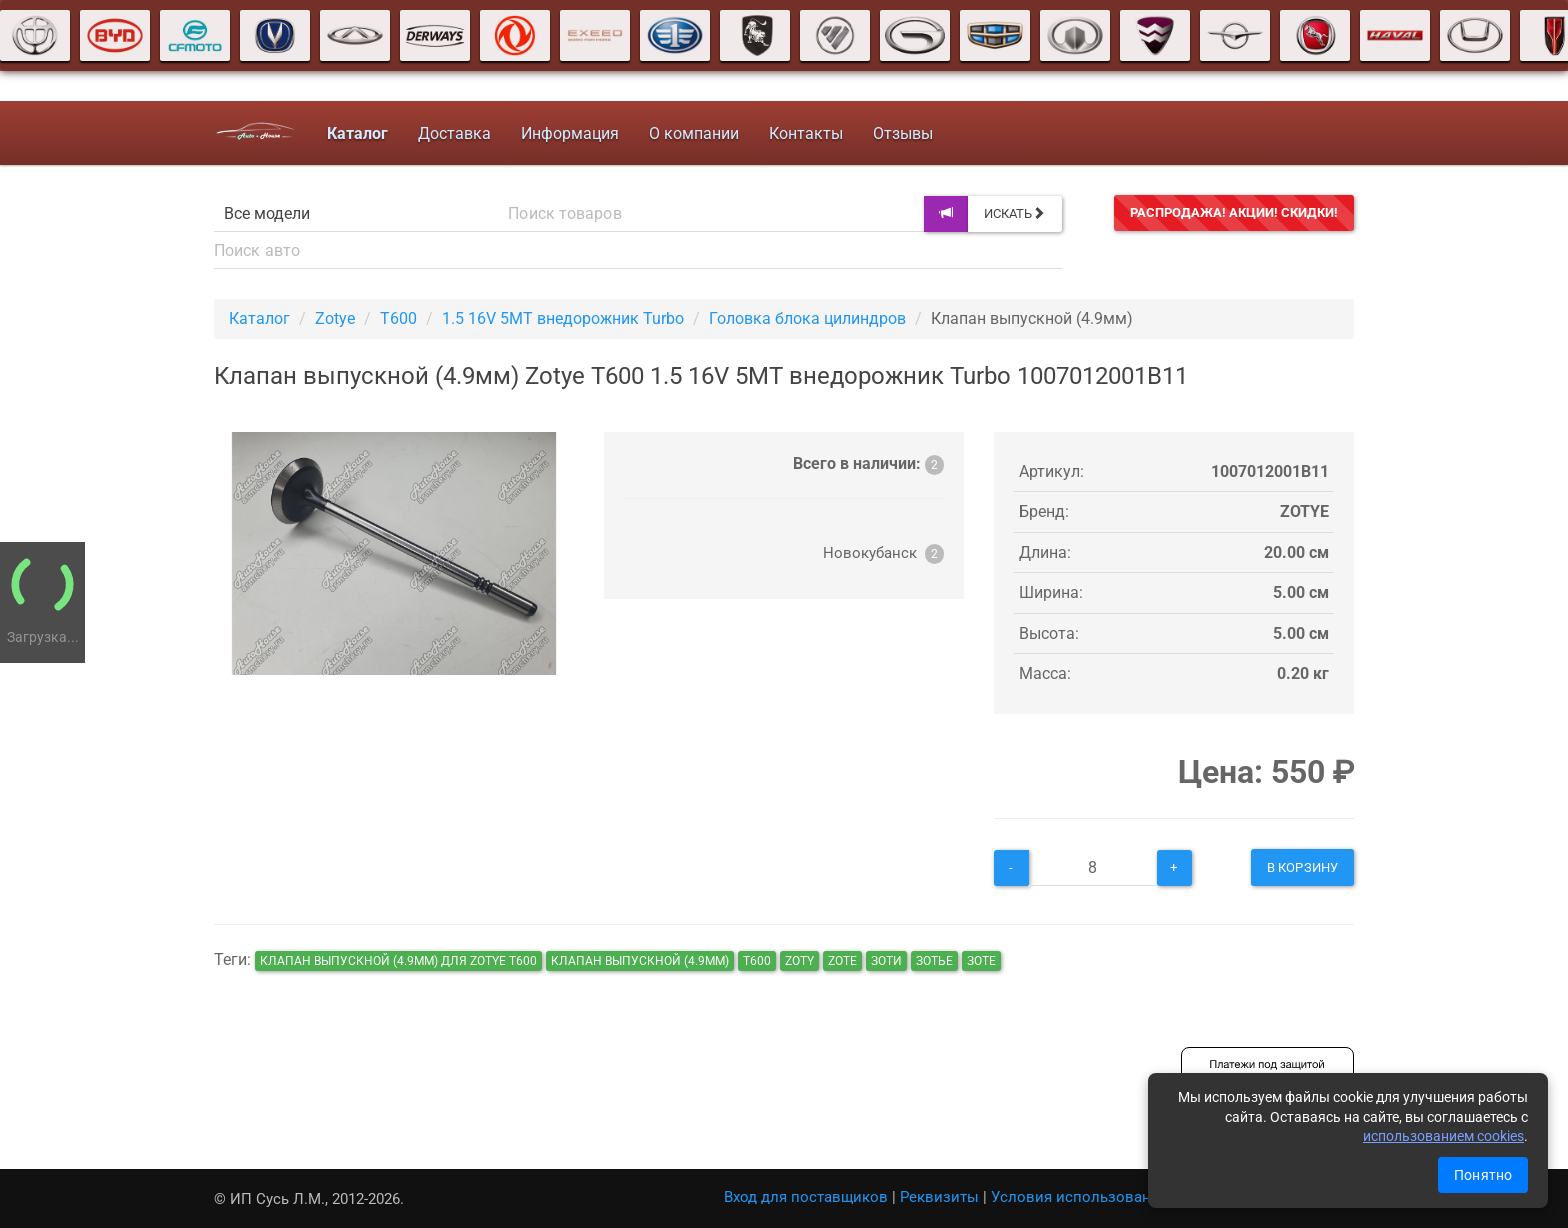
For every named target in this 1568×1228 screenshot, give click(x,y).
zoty (799, 961)
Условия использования (1079, 1197)
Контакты (804, 133)
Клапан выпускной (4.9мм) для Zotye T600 (398, 961)
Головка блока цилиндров (807, 318)
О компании (692, 133)
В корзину (1302, 867)
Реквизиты (939, 1197)
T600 (398, 318)
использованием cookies (1443, 1136)
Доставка (452, 133)
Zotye (335, 318)
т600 (757, 961)
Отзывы (901, 133)
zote (842, 961)
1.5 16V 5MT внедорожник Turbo (563, 318)
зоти (886, 961)
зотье (934, 961)
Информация (568, 133)
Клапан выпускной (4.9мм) (640, 961)
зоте (981, 961)
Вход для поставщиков (806, 1197)
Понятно (1483, 1175)
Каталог (259, 318)
